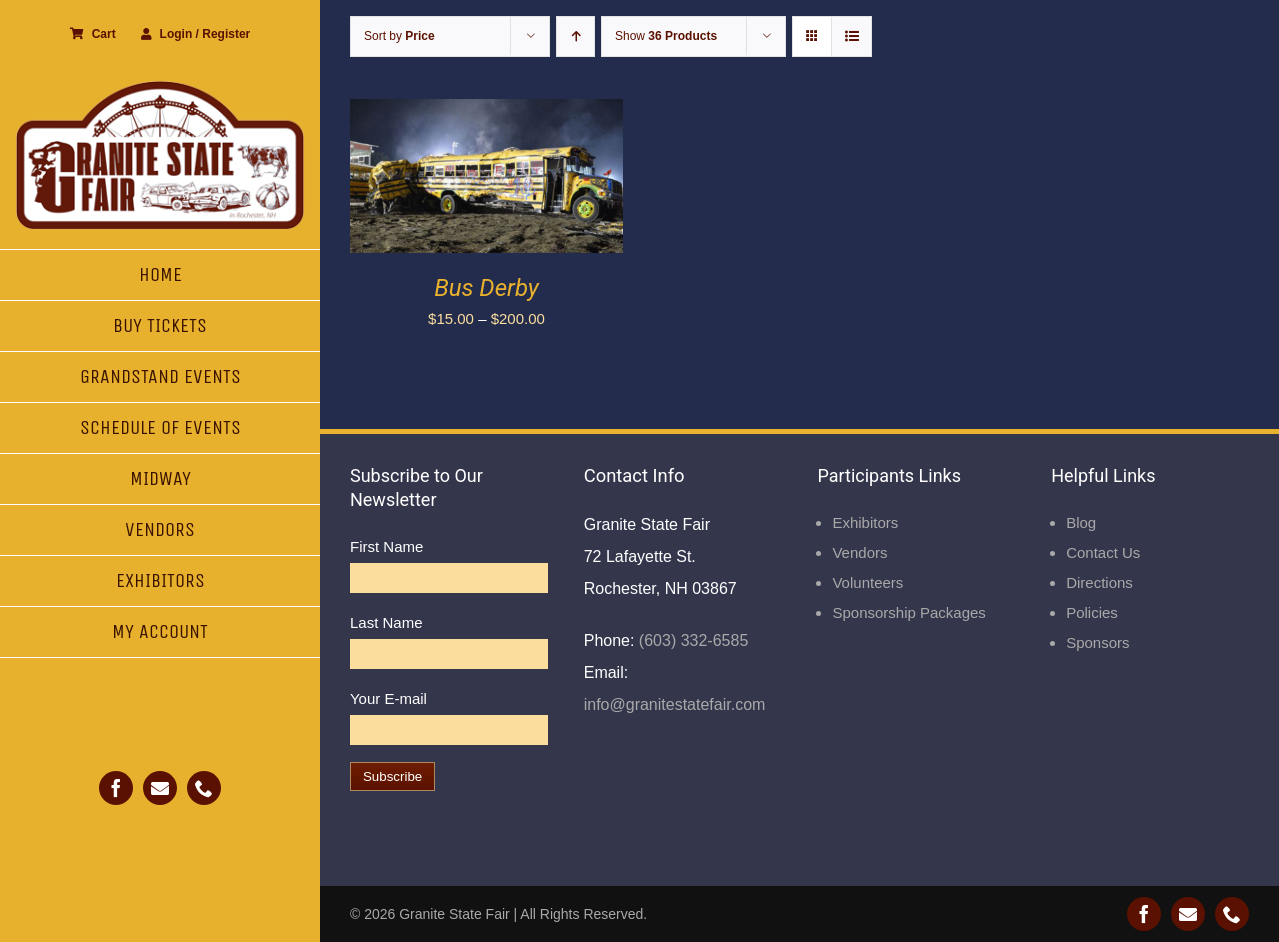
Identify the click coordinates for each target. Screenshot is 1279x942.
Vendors (859, 552)
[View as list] (851, 36)
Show (666, 36)
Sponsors (1097, 642)
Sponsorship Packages (908, 612)
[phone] (204, 788)
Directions (1099, 582)
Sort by (399, 36)
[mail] (160, 788)
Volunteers (867, 582)
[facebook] (116, 788)
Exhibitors (865, 522)
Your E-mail (388, 698)
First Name (386, 546)
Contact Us (1103, 552)
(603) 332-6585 (691, 640)
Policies (1092, 612)
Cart (93, 34)
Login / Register (196, 34)
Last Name (386, 622)
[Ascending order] (575, 36)
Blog (1081, 522)
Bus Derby (486, 288)
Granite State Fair (454, 914)
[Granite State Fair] (160, 87)
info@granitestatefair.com (675, 704)
